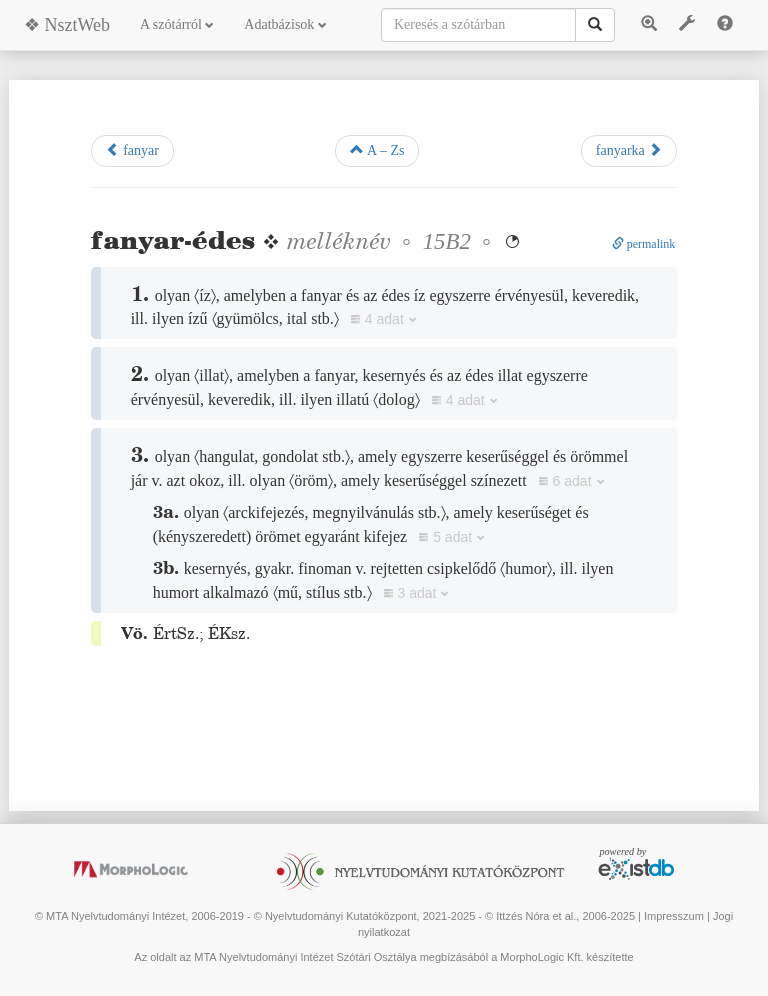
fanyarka (629, 150)
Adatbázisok (285, 24)
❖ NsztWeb (67, 25)
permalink (644, 244)
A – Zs (377, 150)
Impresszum (674, 916)
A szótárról (177, 24)
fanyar (132, 150)
